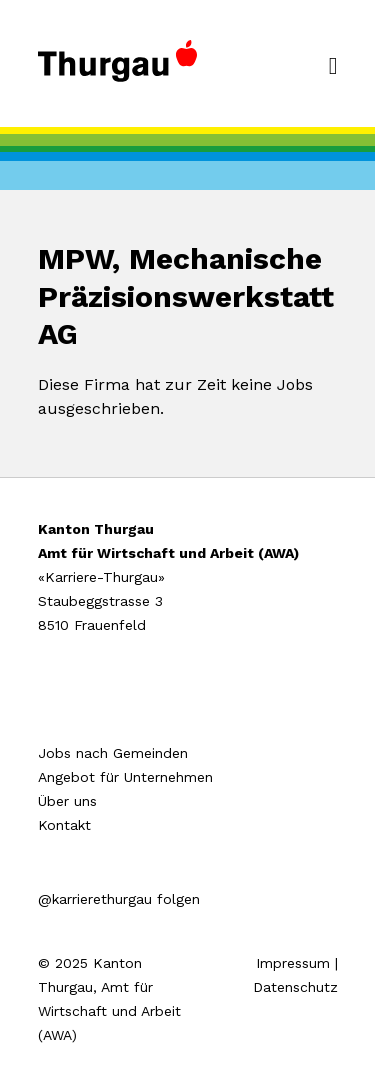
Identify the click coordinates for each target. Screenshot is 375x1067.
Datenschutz (295, 987)
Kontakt (64, 825)
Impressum (293, 963)
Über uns (67, 801)
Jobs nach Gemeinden (113, 753)
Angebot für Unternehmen (125, 777)
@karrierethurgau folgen (119, 899)
